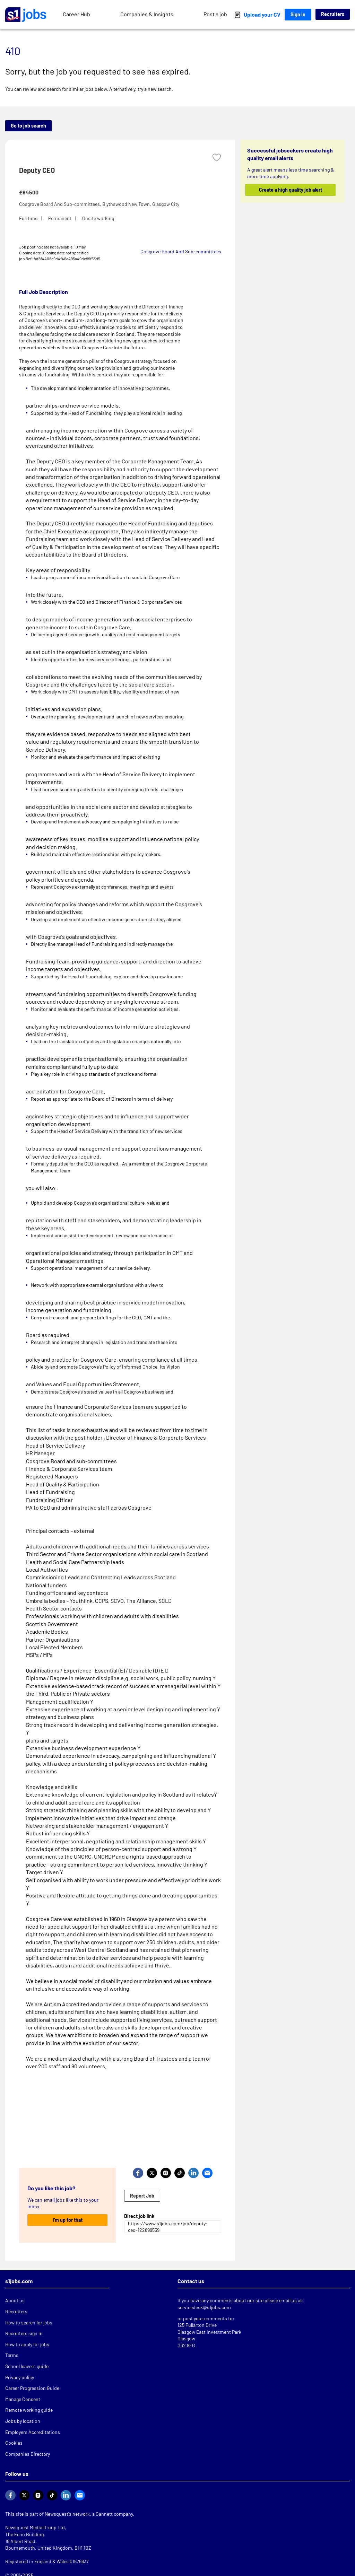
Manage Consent (22, 2399)
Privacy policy (19, 2377)
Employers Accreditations (32, 2432)
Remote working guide (29, 2410)
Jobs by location (22, 2421)
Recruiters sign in (24, 2333)
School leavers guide (27, 2366)
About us (15, 2300)
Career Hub (76, 14)
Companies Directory (27, 2454)
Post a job (215, 14)
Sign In (298, 14)
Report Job (142, 2196)
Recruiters (332, 14)
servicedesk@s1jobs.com (204, 2307)
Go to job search (28, 126)
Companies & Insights (146, 14)
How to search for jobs (28, 2322)
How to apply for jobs (27, 2344)
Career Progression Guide (32, 2388)
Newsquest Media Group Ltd (35, 2527)
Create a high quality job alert (290, 190)
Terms (11, 2355)
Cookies (14, 2443)
